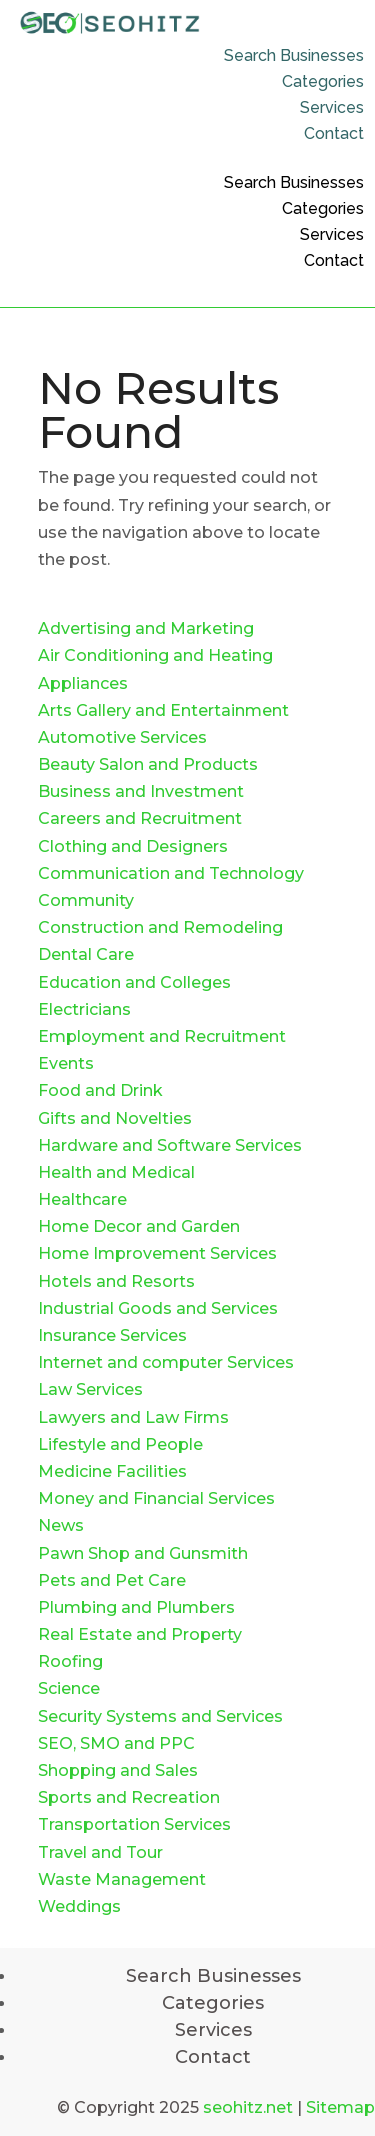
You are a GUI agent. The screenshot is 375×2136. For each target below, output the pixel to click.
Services (332, 107)
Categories (323, 81)
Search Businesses (294, 55)
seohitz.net (248, 2107)
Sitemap (340, 2107)
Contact (334, 133)
